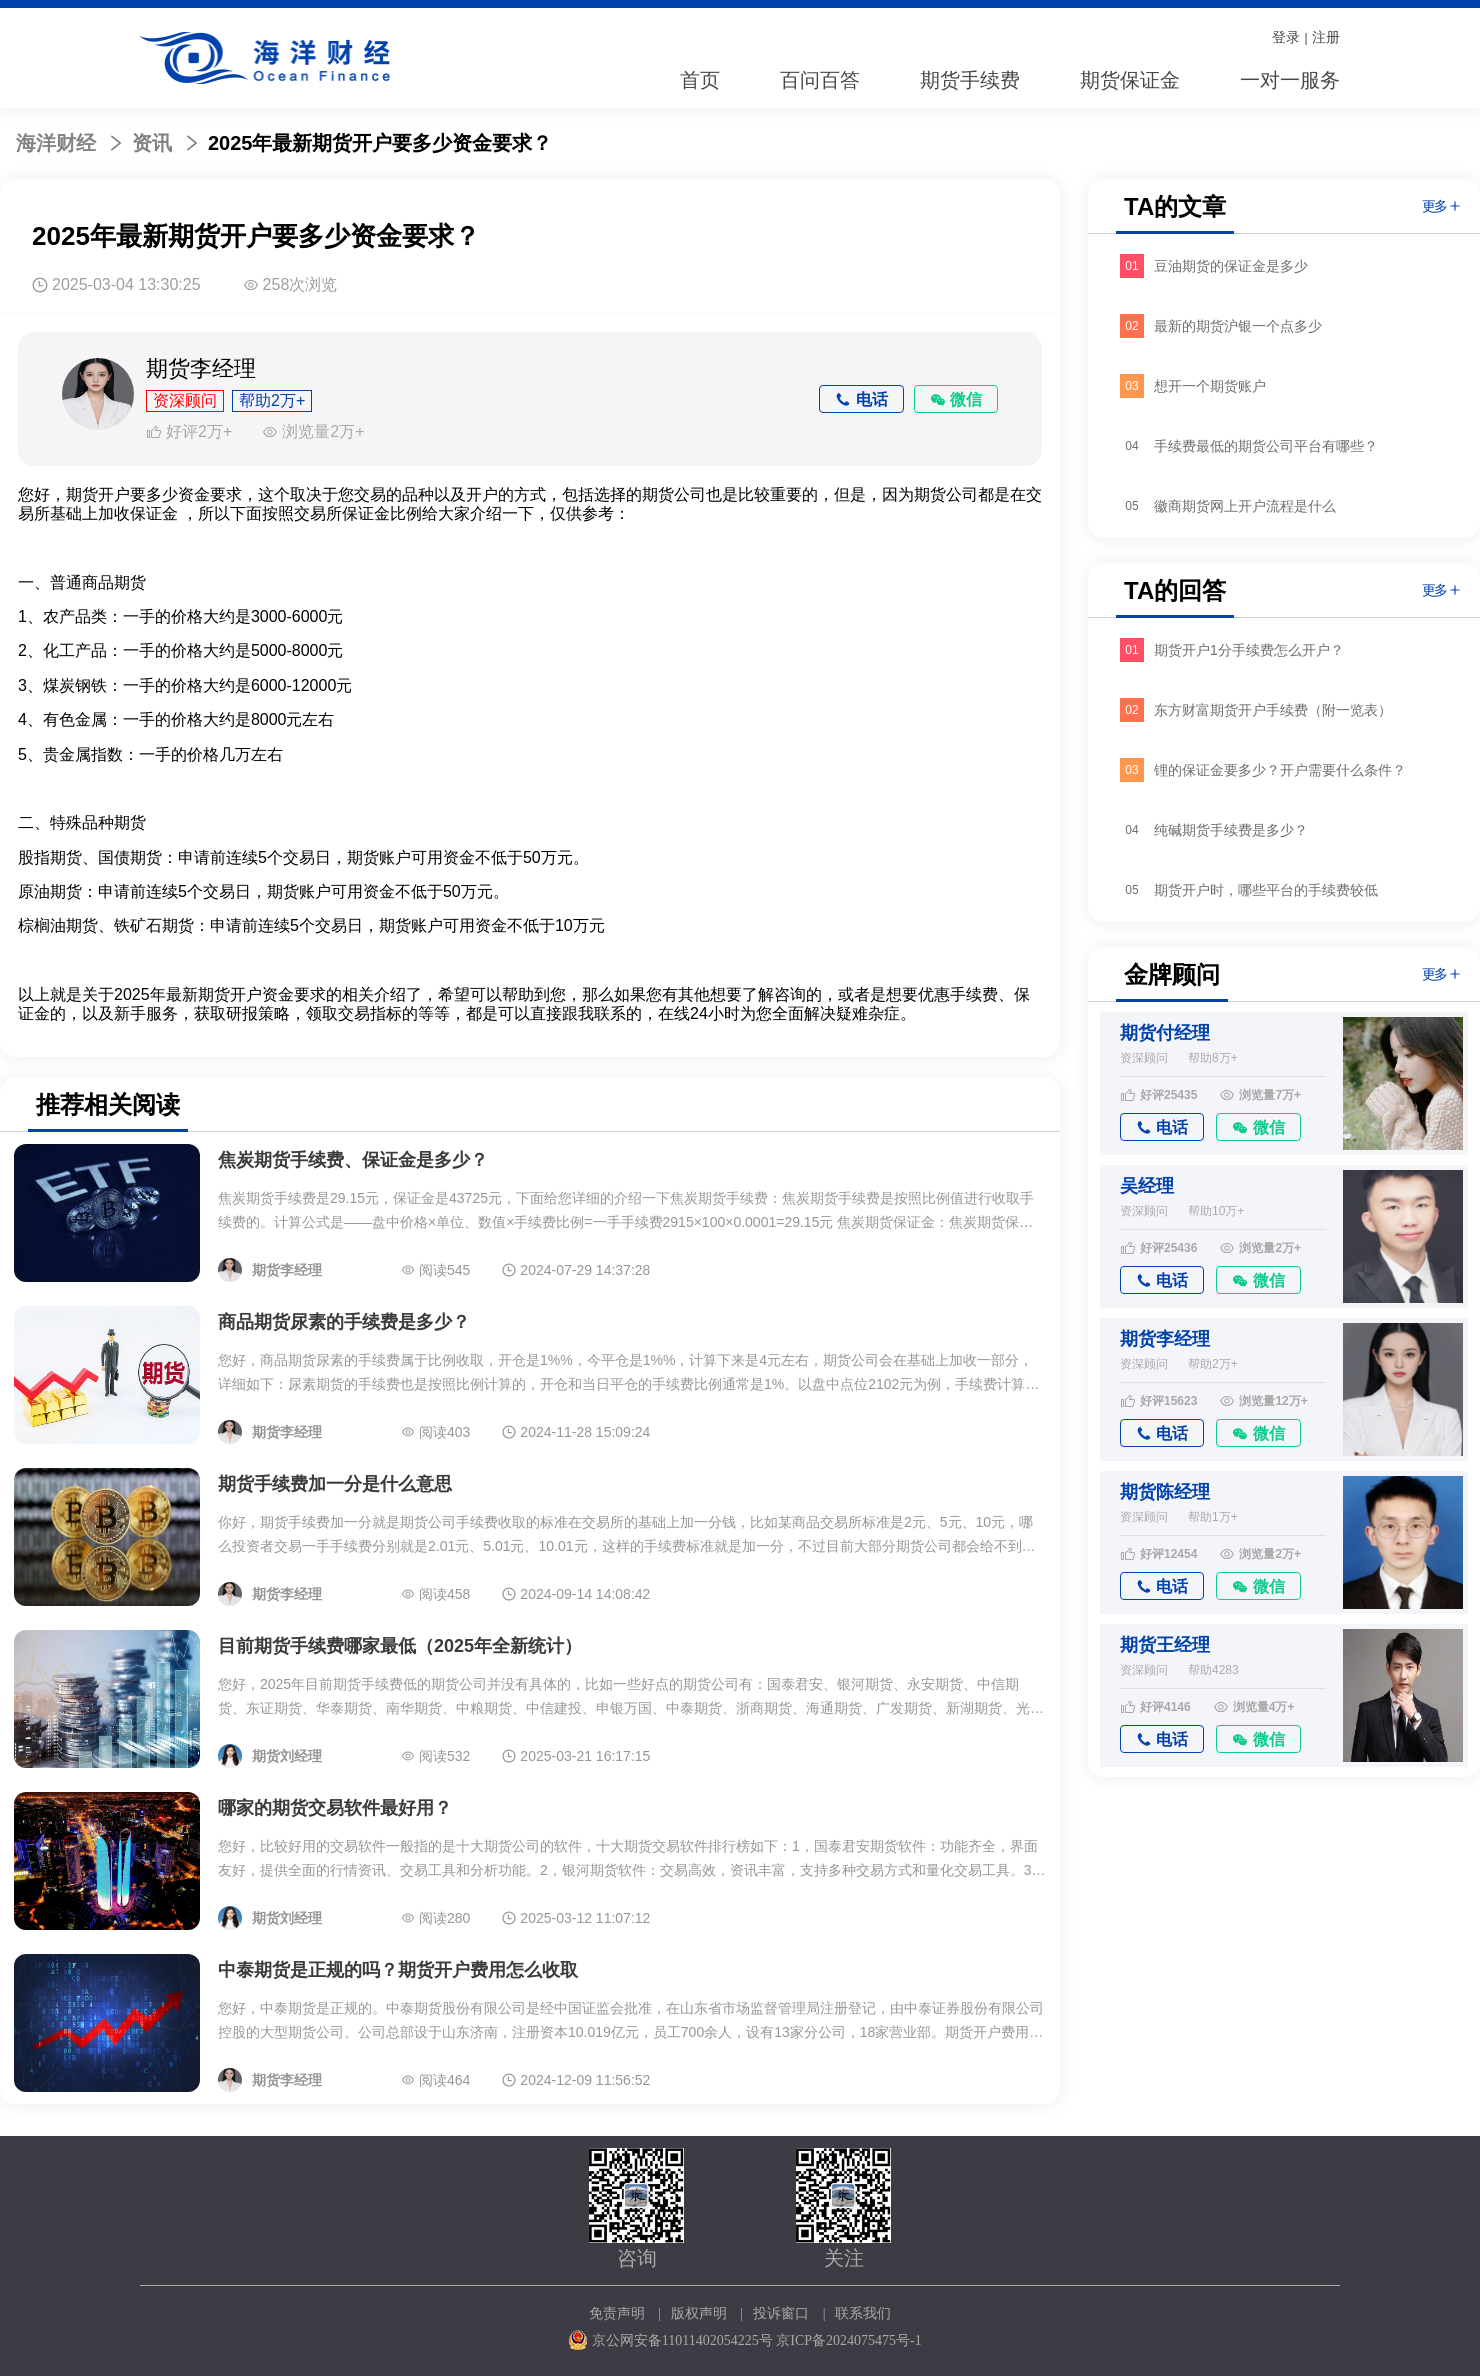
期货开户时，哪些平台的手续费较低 (1266, 890)
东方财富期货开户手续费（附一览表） (1273, 710)
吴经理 (1147, 1186)
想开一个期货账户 (1210, 386)
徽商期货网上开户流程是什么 (1245, 506)
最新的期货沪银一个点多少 (1238, 326)
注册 (1326, 37)
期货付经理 (1165, 1033)
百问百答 (820, 80)
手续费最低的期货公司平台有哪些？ (1266, 446)
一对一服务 (1290, 80)
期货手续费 (970, 80)
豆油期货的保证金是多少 (1231, 266)
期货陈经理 (1165, 1492)
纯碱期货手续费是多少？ (1231, 830)
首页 (700, 80)
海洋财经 (56, 143)
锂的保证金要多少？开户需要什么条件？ (1280, 770)
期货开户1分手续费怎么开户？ (1249, 650)
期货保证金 (1130, 80)
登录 (1286, 37)
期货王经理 (1165, 1645)
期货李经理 (1165, 1339)
